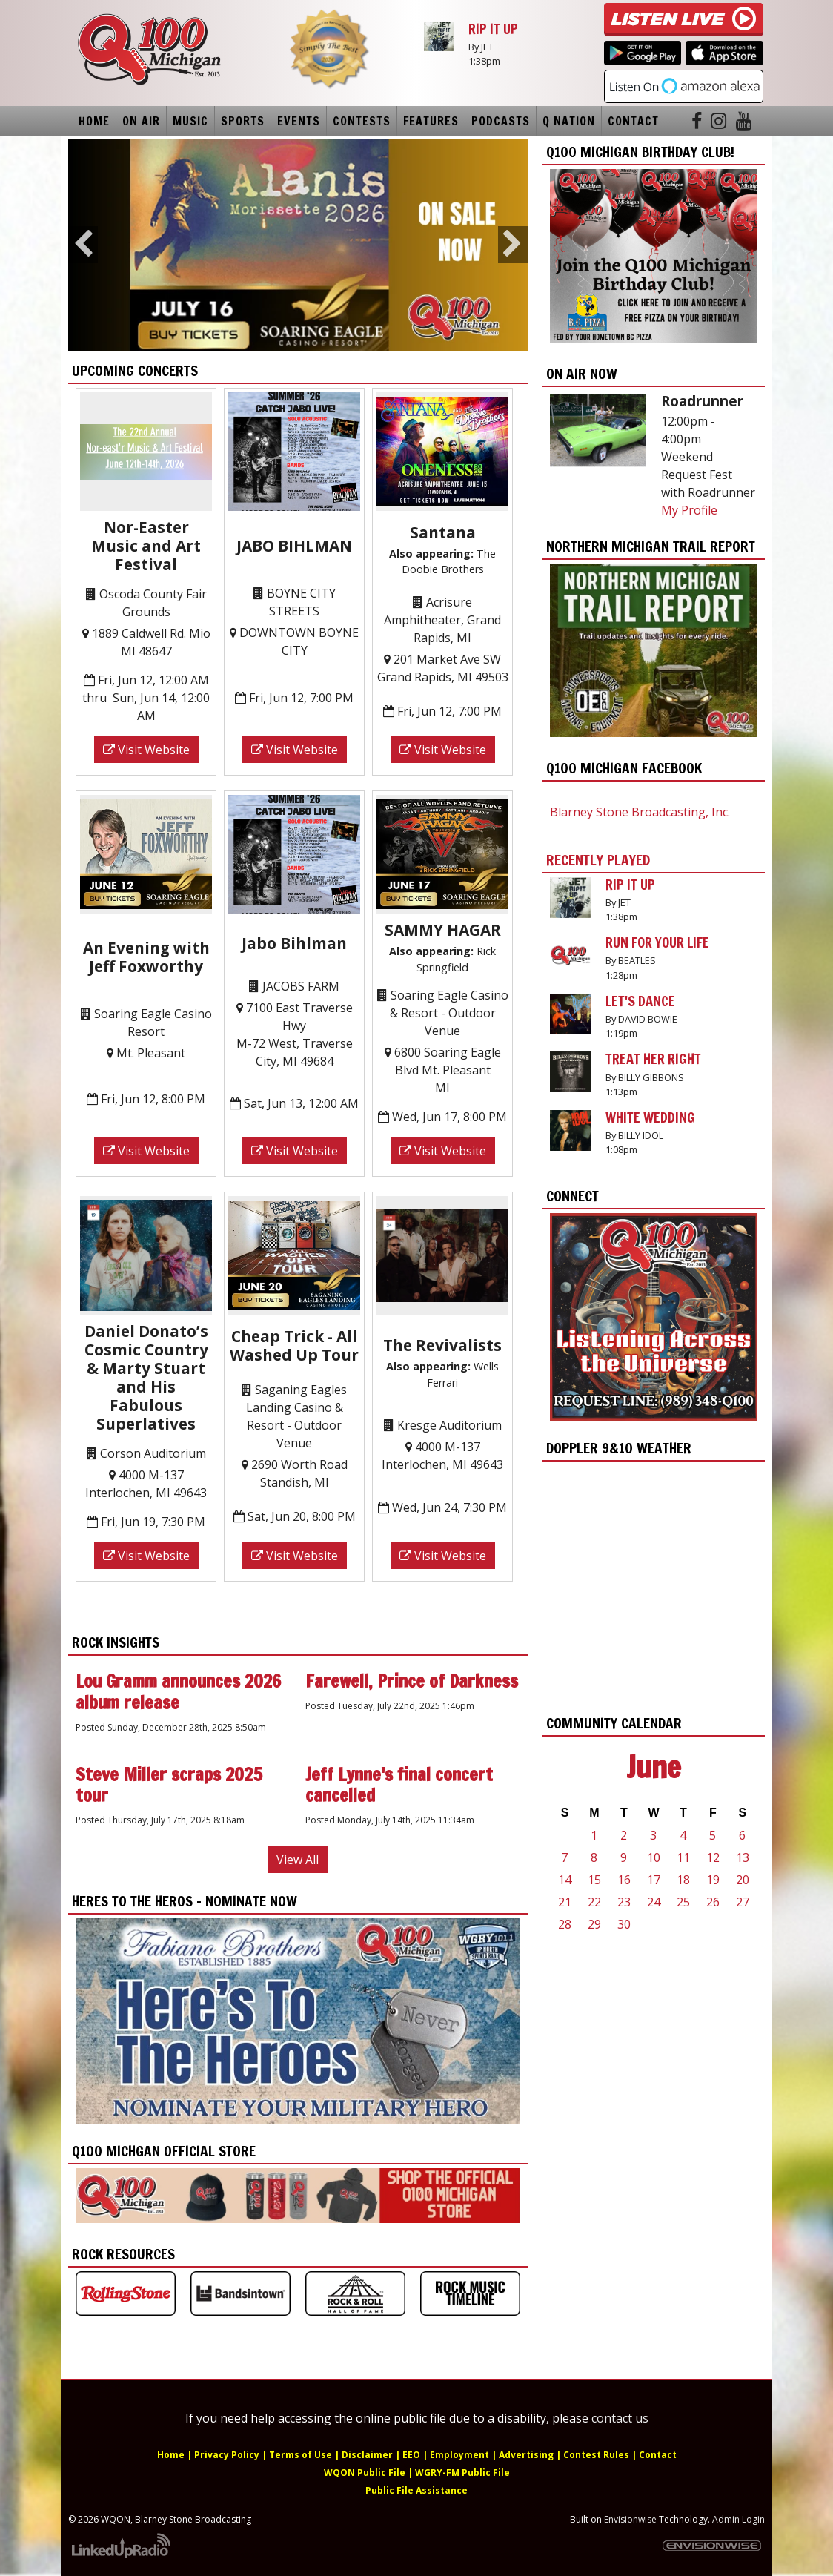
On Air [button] (141, 121)
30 (624, 1924)
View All (297, 1860)
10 (653, 1857)
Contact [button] (633, 121)
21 (564, 1902)
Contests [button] (362, 121)
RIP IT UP (493, 29)
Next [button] (513, 244)
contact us (619, 2418)
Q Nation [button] (568, 121)
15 (594, 1880)
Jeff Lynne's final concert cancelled (399, 1785)
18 (683, 1880)
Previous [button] (83, 244)
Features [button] (431, 121)
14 (564, 1880)
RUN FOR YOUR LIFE (657, 942)
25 (683, 1902)
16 (624, 1880)
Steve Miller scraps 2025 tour (169, 1785)
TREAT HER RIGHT (653, 1059)
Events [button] (298, 121)
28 (564, 1924)
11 (683, 1857)
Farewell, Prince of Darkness (411, 1681)
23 (624, 1902)
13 (742, 1857)
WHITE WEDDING (650, 1117)
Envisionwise (630, 2519)
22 (594, 1902)
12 (713, 1857)
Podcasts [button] (500, 121)
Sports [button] (243, 121)
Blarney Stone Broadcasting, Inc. (640, 812)
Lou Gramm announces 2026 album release (178, 1691)
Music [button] (190, 121)
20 (742, 1880)
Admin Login (738, 2519)
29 (594, 1924)
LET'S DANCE (640, 1001)
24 (653, 1902)
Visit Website (146, 750)
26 (713, 1902)
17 (653, 1880)
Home (94, 121)
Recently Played (598, 860)
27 (742, 1902)
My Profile (689, 510)
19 (713, 1880)
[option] (298, 245)
